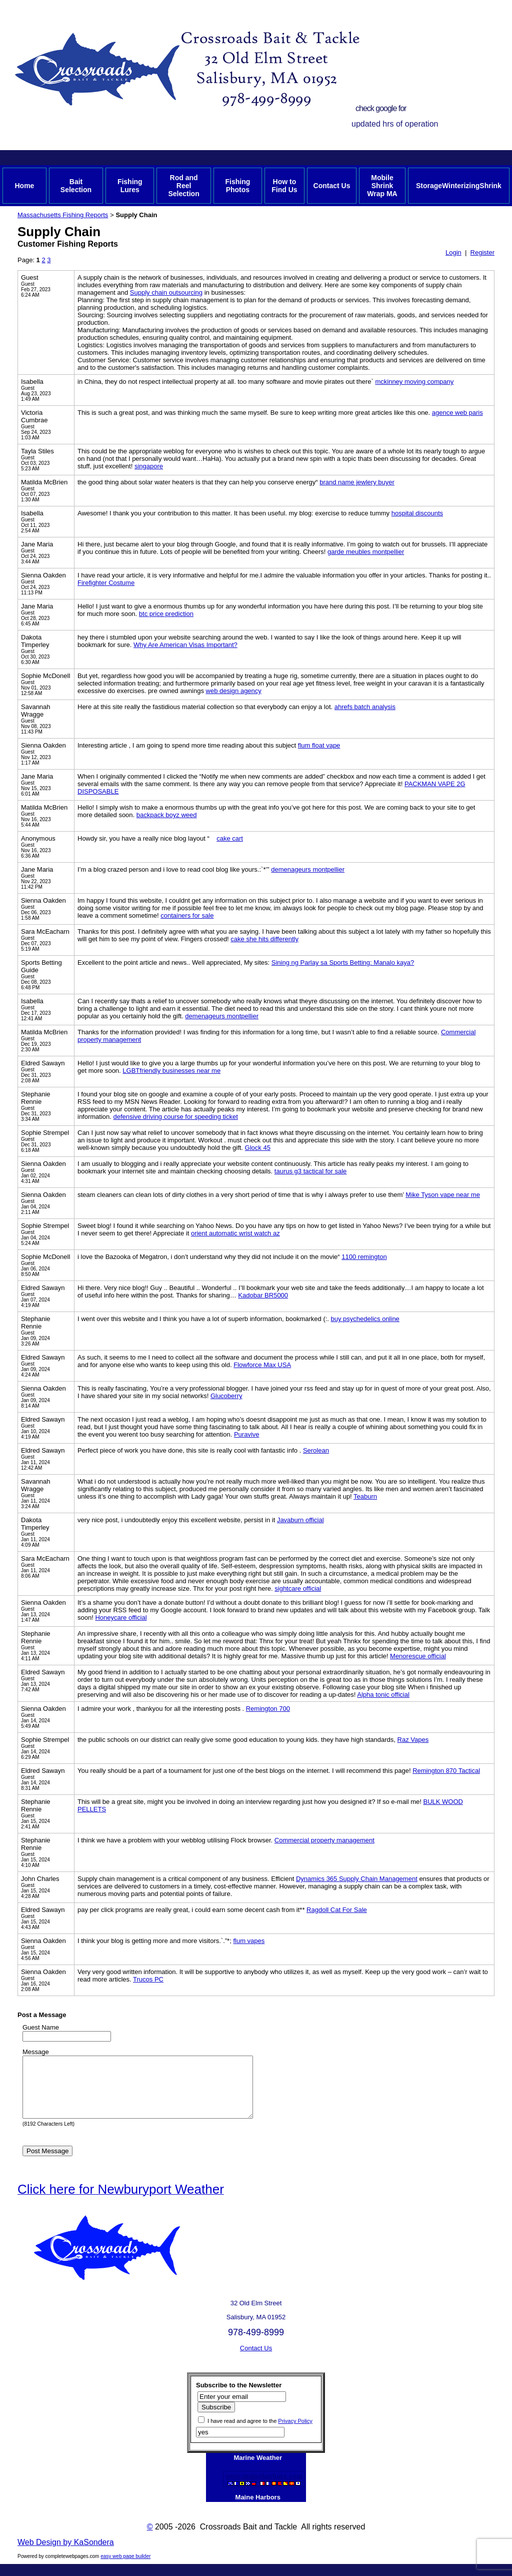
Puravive (247, 1434)
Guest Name (40, 2027)
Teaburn (365, 1496)
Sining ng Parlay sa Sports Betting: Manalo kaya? (343, 962)
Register (482, 252)
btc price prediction (166, 613)
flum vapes (248, 1941)
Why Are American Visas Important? (186, 645)
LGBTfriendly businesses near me (171, 1070)
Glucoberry (226, 1396)
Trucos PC (148, 1979)
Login (454, 252)
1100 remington (364, 1256)
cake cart (229, 838)
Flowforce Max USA (262, 1365)
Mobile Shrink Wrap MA (382, 186)
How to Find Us (284, 186)
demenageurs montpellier (307, 869)
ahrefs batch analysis (365, 707)
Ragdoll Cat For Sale (336, 1909)
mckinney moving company (414, 381)
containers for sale (187, 915)
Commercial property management (324, 1840)
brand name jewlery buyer (357, 482)
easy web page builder (125, 2568)
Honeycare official (120, 1617)
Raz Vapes (413, 1739)
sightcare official (297, 1588)
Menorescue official (418, 1656)
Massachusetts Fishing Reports (63, 215)
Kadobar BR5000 (263, 1295)
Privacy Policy (295, 2433)
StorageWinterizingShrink (459, 186)
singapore (148, 466)
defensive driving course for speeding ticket (176, 1116)
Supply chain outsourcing (166, 292)
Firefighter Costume (106, 582)
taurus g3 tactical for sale (310, 1171)
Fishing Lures (130, 186)
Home (24, 186)
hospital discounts (417, 513)
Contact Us (332, 186)
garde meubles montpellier (366, 551)
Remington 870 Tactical (446, 1770)
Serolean (316, 1450)
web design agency (234, 691)
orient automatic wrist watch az (235, 1233)
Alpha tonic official (383, 1694)
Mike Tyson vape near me (443, 1194)
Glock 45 (257, 1147)
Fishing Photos (237, 186)
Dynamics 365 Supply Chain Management (357, 1878)
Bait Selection (76, 186)
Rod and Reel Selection (183, 186)
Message (35, 2052)
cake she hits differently (264, 939)
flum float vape (319, 745)
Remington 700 (268, 1708)
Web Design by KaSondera (66, 2554)
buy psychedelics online (365, 1319)
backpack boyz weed (166, 815)
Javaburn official (300, 1520)
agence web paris (457, 412)
